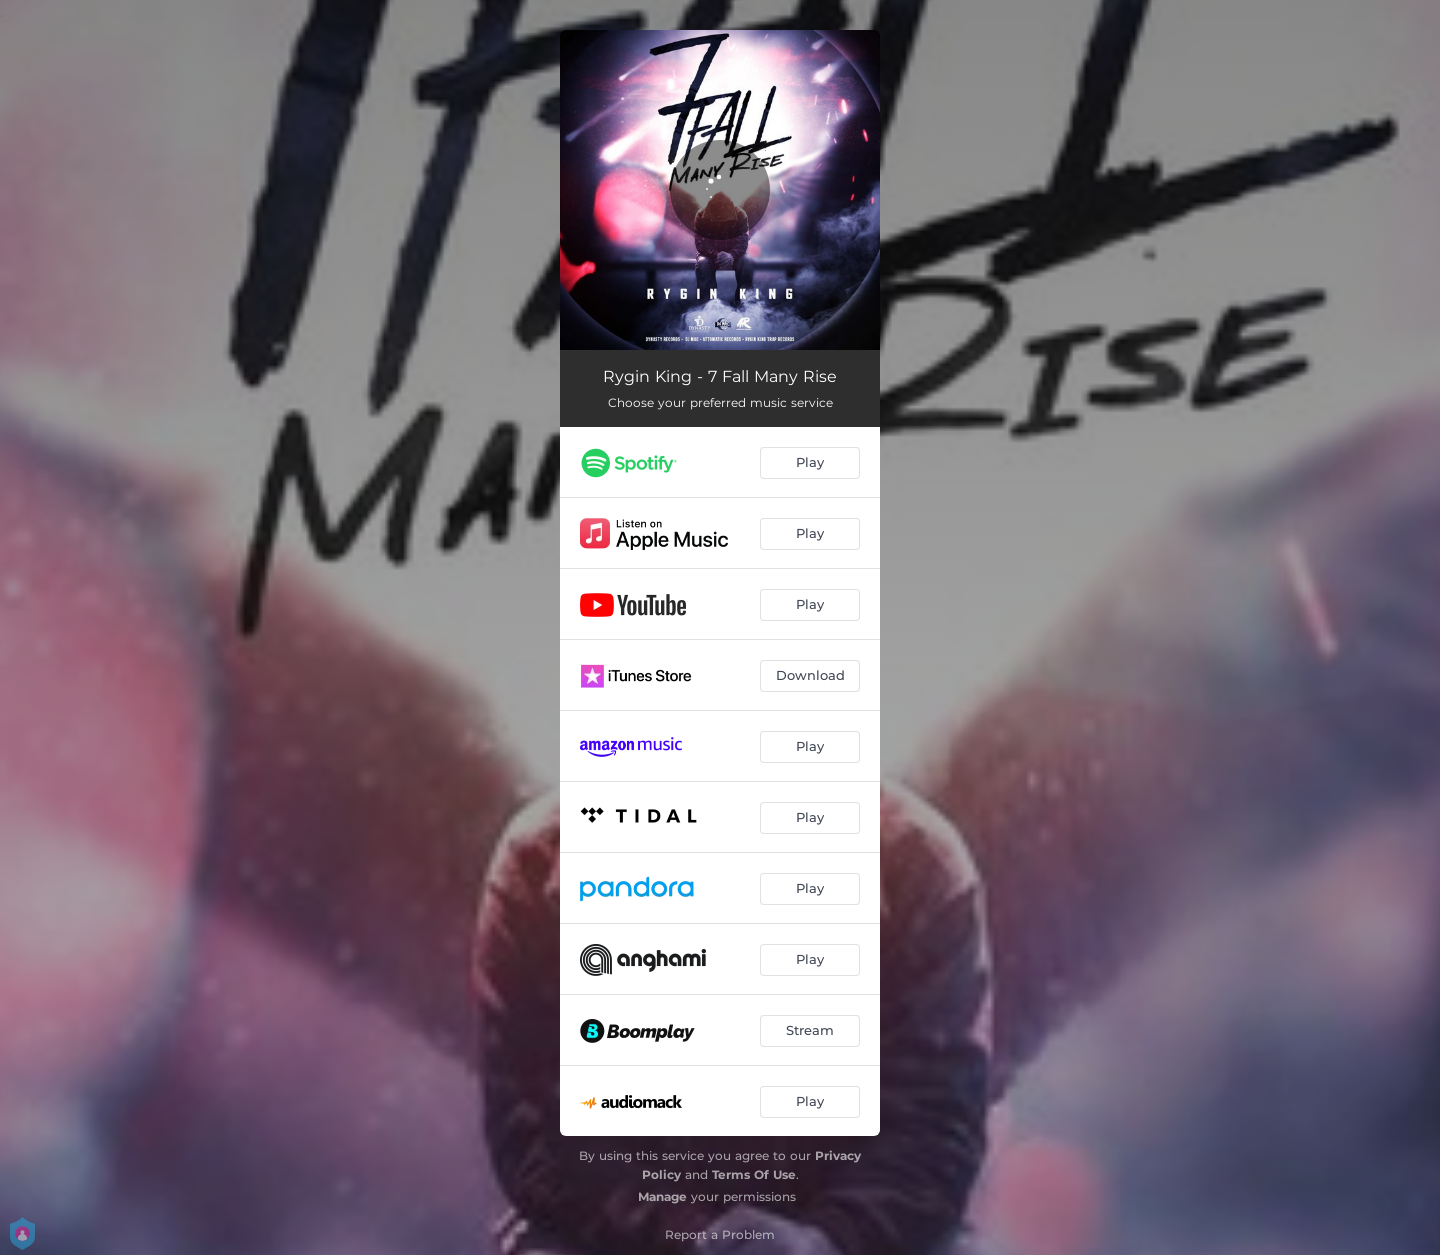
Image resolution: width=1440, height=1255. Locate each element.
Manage (662, 1196)
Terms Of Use (754, 1174)
